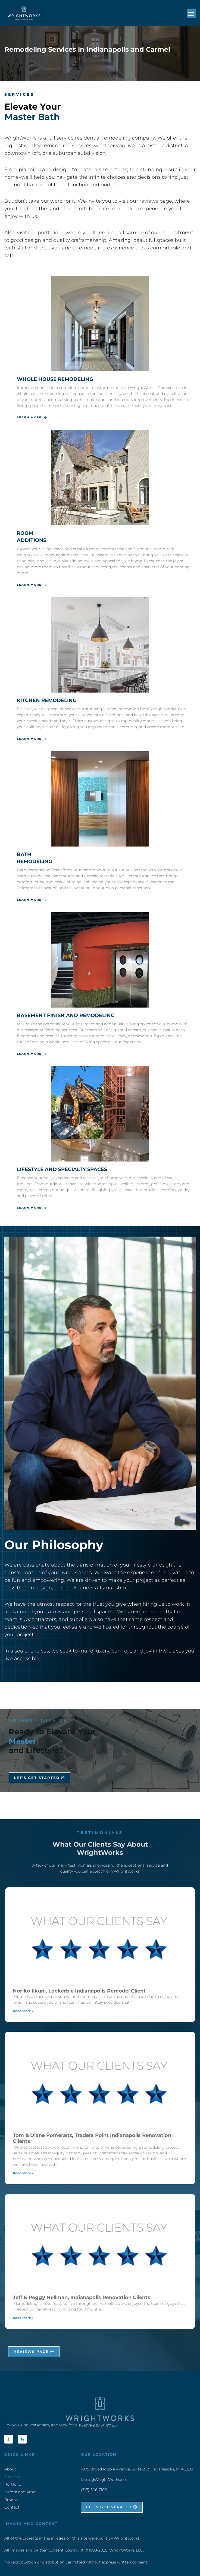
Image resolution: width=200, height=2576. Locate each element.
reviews (148, 201)
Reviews (12, 2499)
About (10, 2469)
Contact (12, 2507)
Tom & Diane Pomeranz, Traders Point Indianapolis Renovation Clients (92, 2138)
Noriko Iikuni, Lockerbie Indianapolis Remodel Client (79, 1991)
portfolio (48, 233)
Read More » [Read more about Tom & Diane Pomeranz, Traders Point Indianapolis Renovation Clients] (23, 2173)
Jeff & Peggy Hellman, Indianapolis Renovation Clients (81, 2297)
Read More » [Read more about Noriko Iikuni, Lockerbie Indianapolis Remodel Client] (23, 2011)
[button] (191, 13)
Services (12, 2476)
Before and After (20, 2491)
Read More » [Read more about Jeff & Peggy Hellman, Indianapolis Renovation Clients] (23, 2318)
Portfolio (12, 2484)
